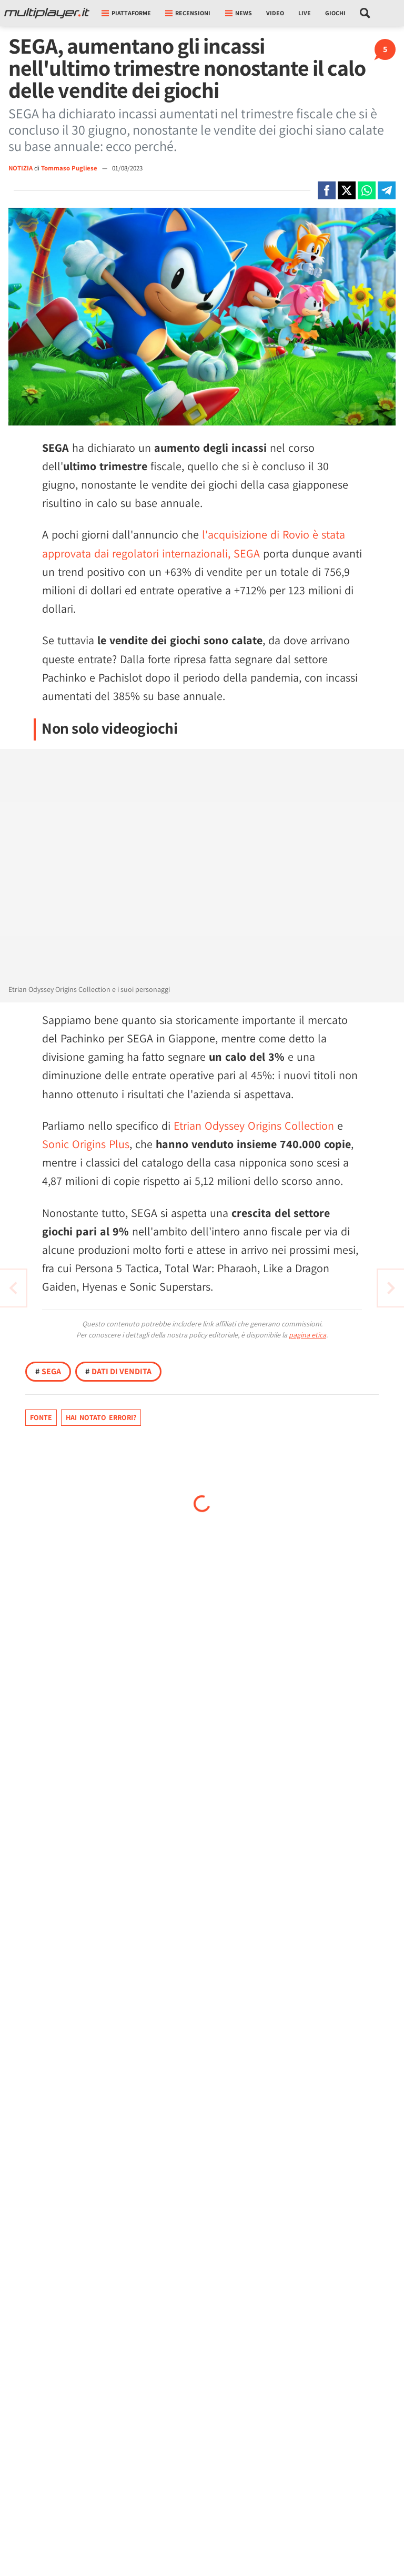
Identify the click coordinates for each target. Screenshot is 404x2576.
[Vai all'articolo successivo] (13, 1288)
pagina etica (307, 1335)
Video (275, 13)
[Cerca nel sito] (365, 13)
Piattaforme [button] (126, 13)
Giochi (335, 13)
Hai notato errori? (101, 1417)
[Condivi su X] (347, 190)
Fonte (41, 1417)
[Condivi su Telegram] (387, 190)
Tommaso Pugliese (70, 168)
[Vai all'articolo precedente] (391, 1288)
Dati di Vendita (118, 1371)
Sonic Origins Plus (85, 1144)
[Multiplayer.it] (46, 13)
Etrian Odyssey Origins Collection (254, 1125)
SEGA (48, 1371)
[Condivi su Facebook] (327, 190)
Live (304, 13)
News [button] (238, 13)
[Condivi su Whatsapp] (367, 190)
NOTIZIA (20, 168)
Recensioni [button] (187, 13)
